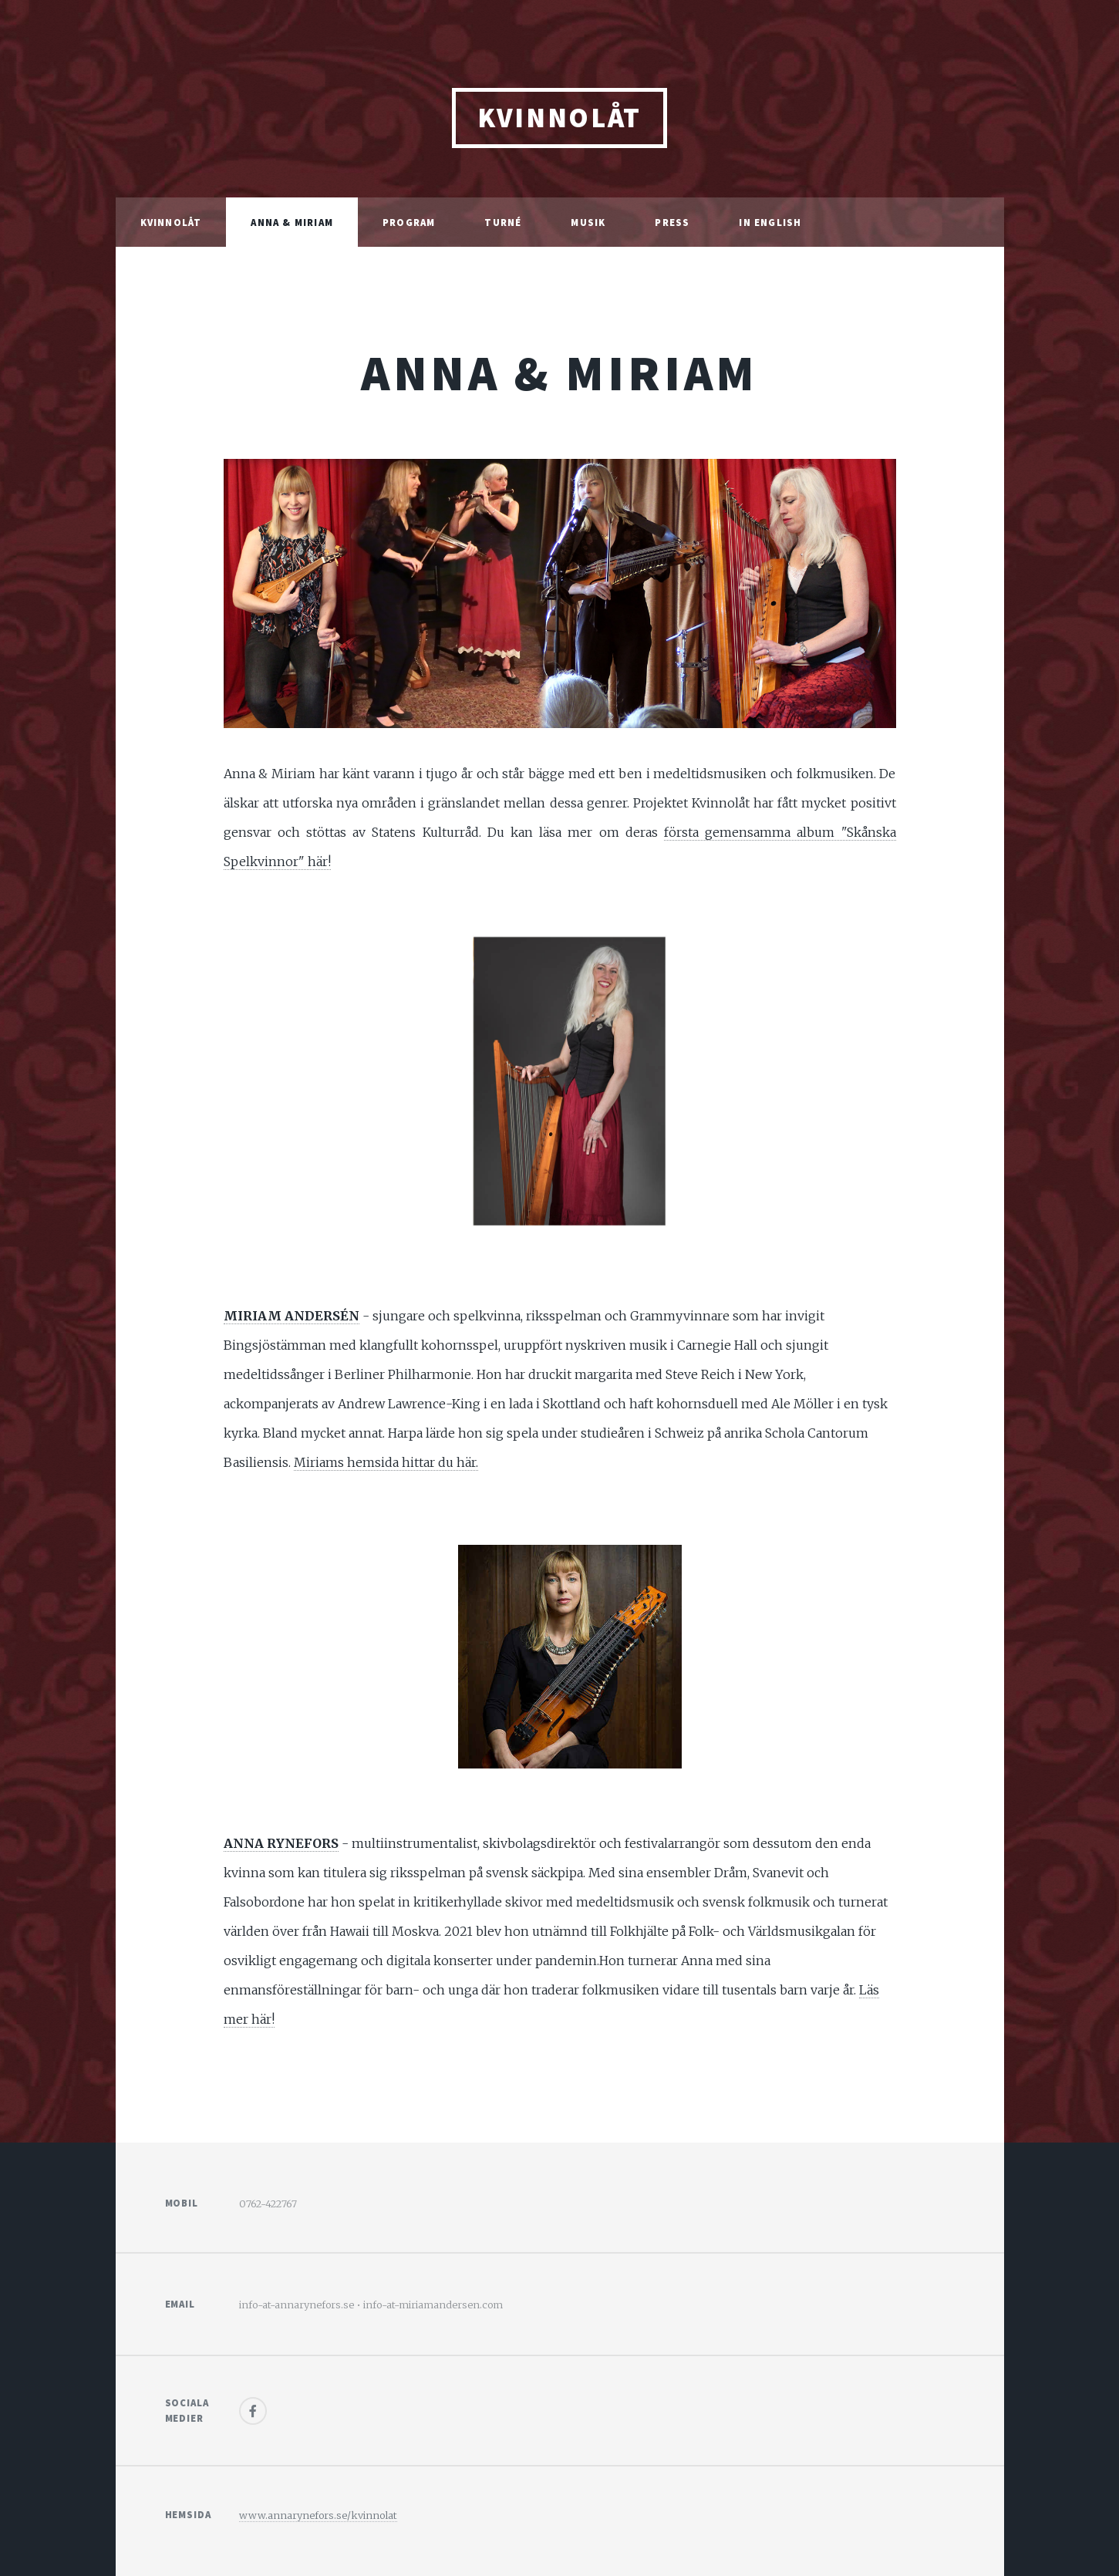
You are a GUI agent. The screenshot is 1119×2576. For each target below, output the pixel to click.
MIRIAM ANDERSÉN (291, 1315)
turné (502, 222)
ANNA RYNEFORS (281, 1843)
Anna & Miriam (292, 222)
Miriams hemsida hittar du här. (386, 1462)
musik (588, 222)
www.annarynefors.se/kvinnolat (318, 2515)
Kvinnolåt (171, 222)
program (409, 222)
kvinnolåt (559, 117)
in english (770, 222)
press (672, 222)
